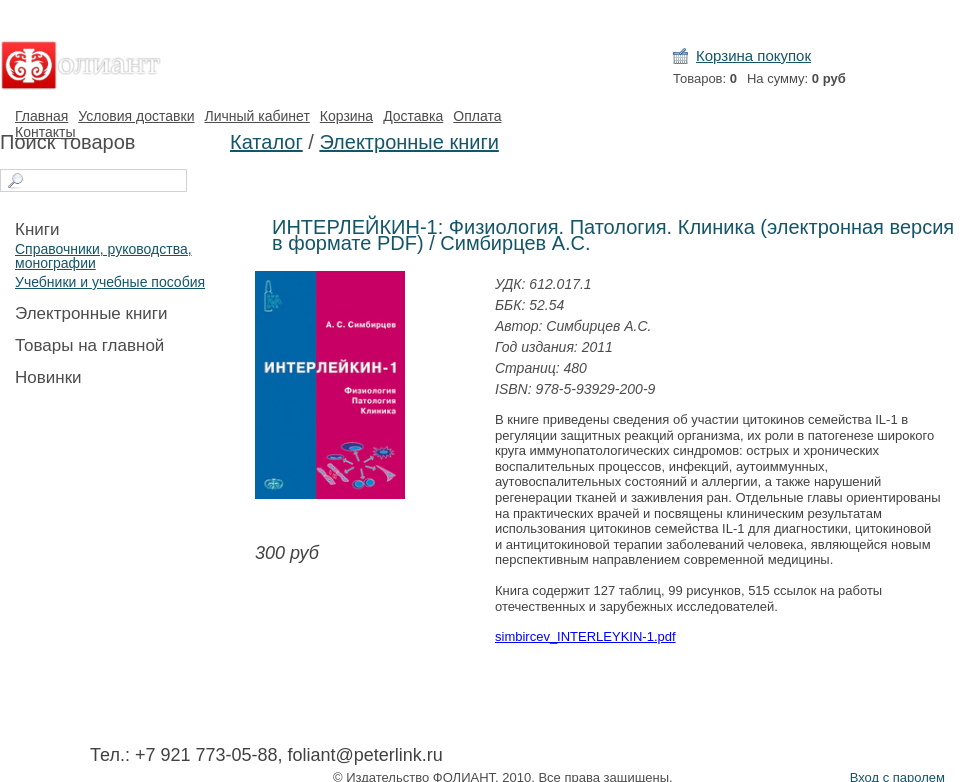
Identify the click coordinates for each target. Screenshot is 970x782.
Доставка (413, 116)
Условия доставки (136, 116)
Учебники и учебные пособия (110, 282)
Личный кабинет (256, 116)
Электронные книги (91, 313)
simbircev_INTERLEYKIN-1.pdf (585, 636)
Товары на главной (89, 345)
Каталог (266, 142)
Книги (37, 229)
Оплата (477, 116)
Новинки (48, 377)
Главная (41, 116)
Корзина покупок (753, 55)
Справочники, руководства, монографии (103, 256)
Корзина (346, 116)
